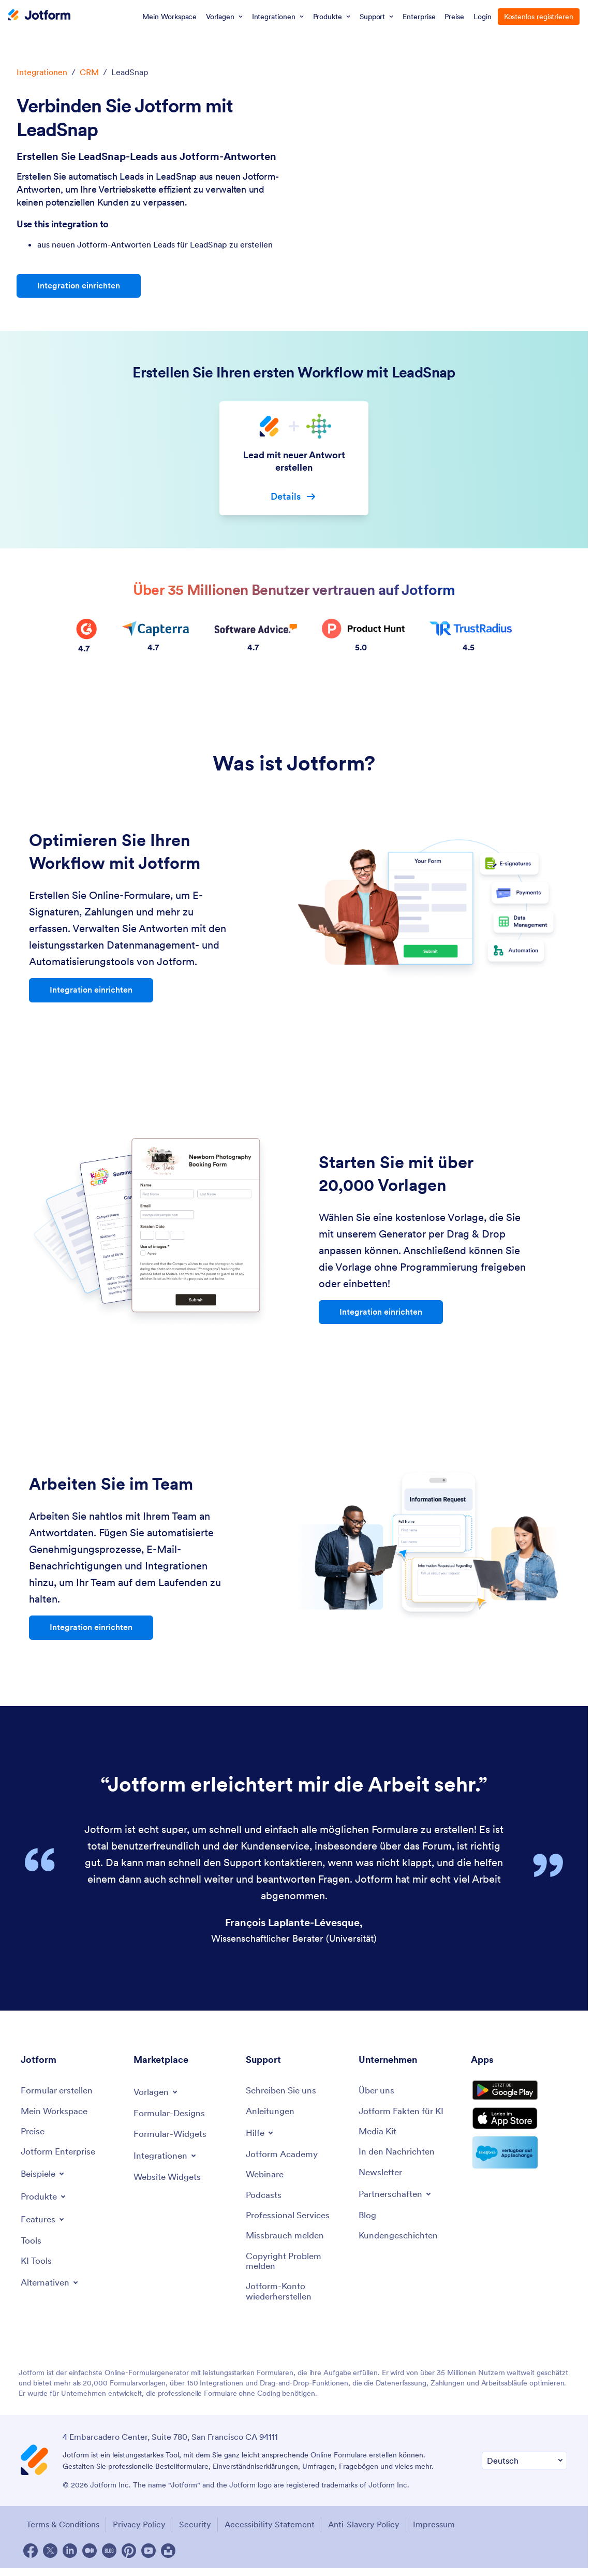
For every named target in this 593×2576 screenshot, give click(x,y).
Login (482, 16)
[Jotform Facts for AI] (403, 2114)
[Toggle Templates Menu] (157, 2094)
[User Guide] (271, 2114)
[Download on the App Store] (519, 2132)
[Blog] (368, 2221)
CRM (89, 72)
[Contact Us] (283, 2093)
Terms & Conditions (59, 2533)
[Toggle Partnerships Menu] (397, 2199)
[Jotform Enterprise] (60, 2156)
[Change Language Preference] (524, 2470)
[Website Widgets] (169, 2180)
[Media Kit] (379, 2135)
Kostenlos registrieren (538, 16)
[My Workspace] (56, 2114)
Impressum (449, 2533)
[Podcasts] (264, 2200)
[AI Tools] (37, 2266)
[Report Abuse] (287, 2242)
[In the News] (399, 2156)
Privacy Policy (139, 2533)
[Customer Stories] (400, 2242)
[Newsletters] (382, 2177)
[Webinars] (266, 2179)
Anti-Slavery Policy (375, 2533)
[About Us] (377, 2093)
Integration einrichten (79, 286)
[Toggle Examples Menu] (44, 2178)
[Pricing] (34, 2135)
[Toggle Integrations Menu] (167, 2158)
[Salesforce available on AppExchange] (519, 2168)
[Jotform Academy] (283, 2158)
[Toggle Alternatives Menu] (51, 2288)
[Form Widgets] (171, 2137)
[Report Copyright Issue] (297, 2268)
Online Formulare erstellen (353, 2464)
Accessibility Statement (277, 2533)
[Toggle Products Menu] (45, 2201)
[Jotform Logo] (39, 16)
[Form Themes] (170, 2116)
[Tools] (31, 2246)
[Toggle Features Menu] (44, 2224)
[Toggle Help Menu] (260, 2135)
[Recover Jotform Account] (297, 2300)
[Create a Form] (58, 2093)
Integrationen (42, 72)
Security (199, 2533)
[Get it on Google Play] (519, 2097)
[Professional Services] (290, 2221)
